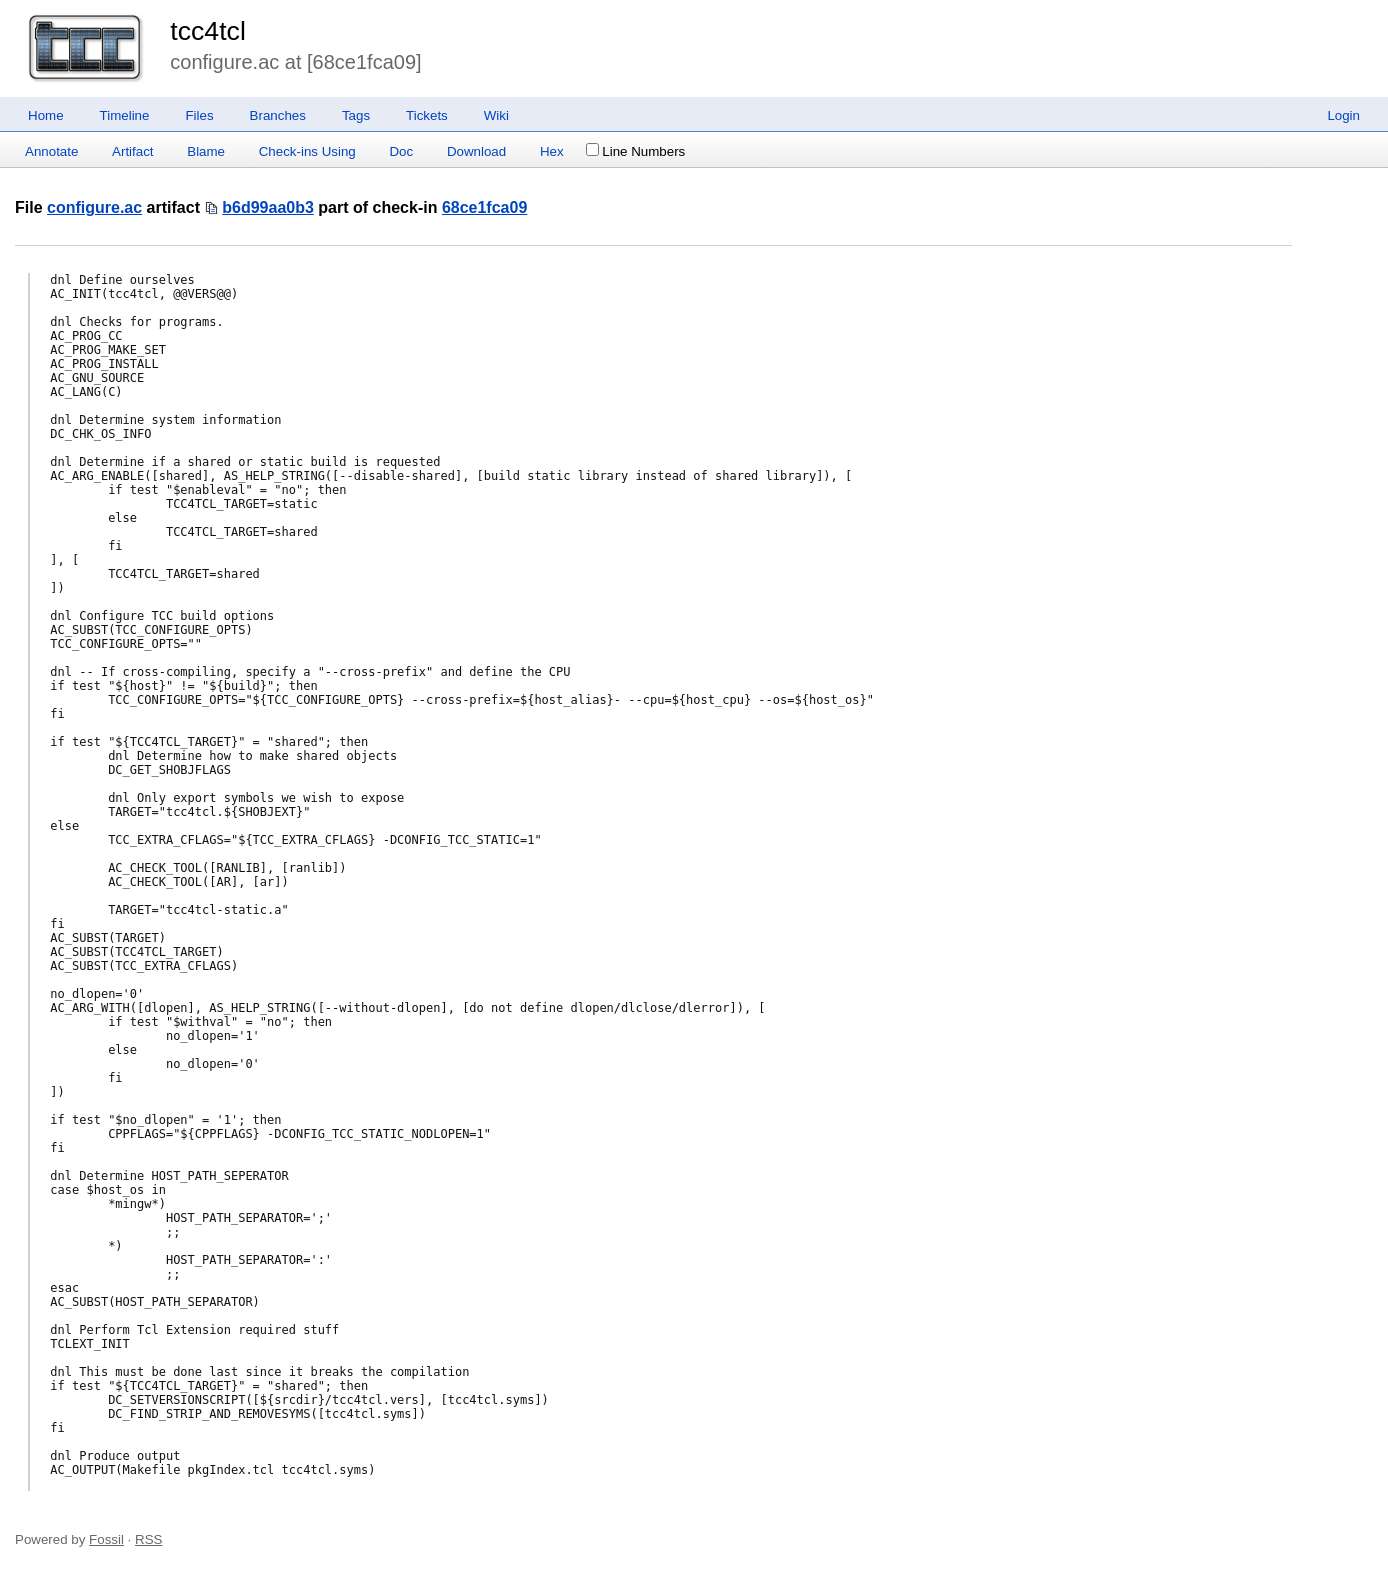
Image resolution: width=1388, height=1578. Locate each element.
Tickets (427, 115)
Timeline (125, 115)
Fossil (106, 1539)
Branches (278, 115)
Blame (206, 151)
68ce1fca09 (484, 207)
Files (199, 115)
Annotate (51, 151)
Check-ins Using (307, 151)
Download (476, 151)
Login (1343, 115)
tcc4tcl (208, 31)
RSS (148, 1539)
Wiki (496, 115)
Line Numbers (635, 151)
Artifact (132, 151)
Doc (401, 151)
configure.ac (94, 207)
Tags (356, 115)
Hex (552, 151)
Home (46, 115)
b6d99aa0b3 (268, 207)
